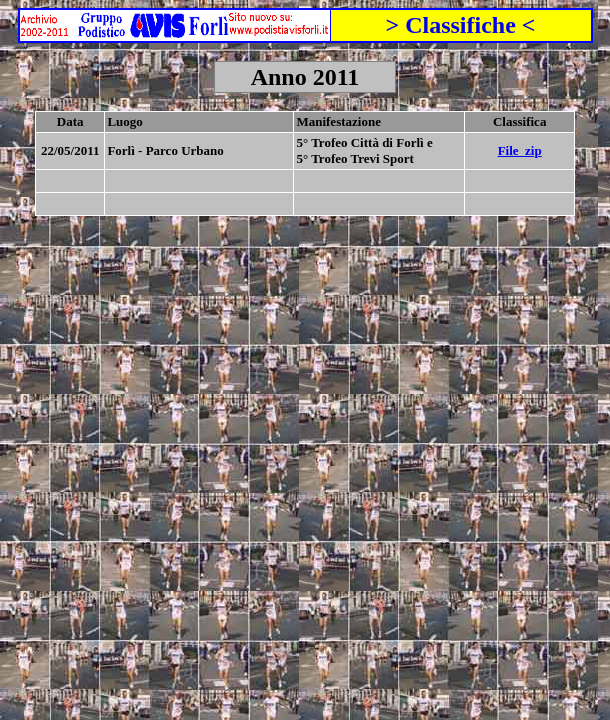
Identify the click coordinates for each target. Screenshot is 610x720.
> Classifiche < (460, 25)
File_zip (520, 150)
